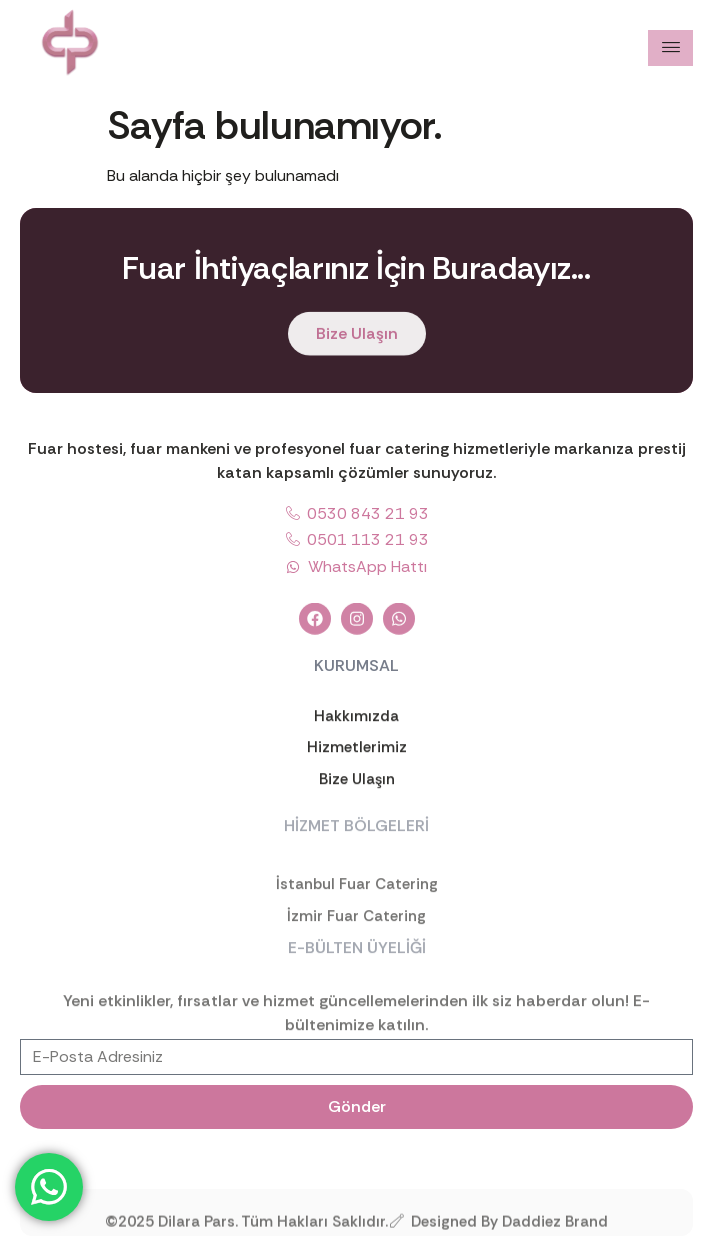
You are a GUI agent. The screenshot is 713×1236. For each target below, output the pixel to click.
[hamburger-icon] (670, 48)
